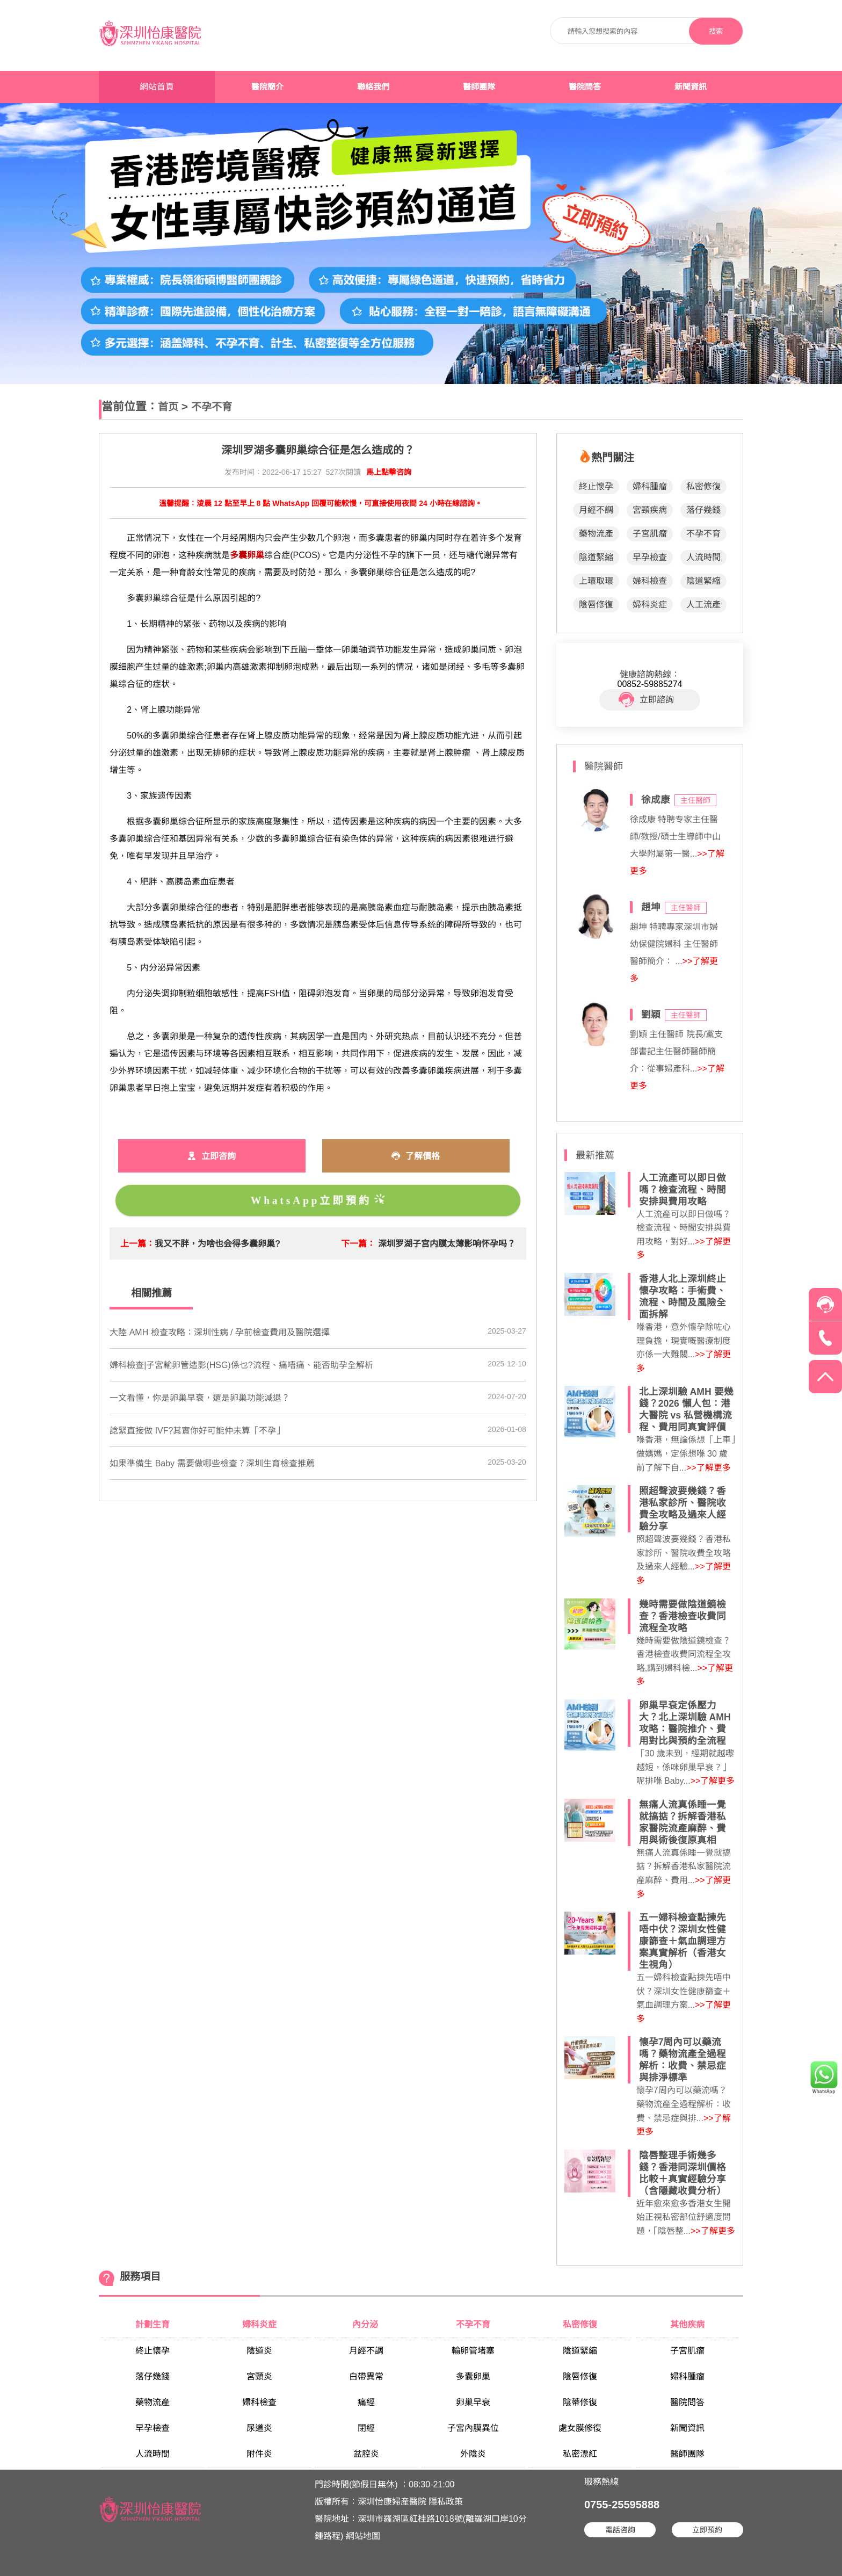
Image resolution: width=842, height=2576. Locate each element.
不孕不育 (211, 407)
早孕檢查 (650, 557)
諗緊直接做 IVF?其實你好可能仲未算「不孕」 (197, 1430)
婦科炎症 (650, 604)
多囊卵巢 (473, 2376)
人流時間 (703, 557)
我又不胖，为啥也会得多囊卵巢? (217, 1243)
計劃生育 (152, 2324)
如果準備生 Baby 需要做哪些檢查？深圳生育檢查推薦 (212, 1463)
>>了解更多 (708, 1467)
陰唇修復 (596, 604)
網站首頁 (157, 86)
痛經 (366, 2402)
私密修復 (703, 486)
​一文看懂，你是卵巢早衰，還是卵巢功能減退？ (200, 1397)
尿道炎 (259, 2428)
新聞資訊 (690, 87)
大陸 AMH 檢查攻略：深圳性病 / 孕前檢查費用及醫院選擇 (220, 1332)
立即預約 (707, 2530)
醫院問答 (585, 87)
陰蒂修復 (580, 2402)
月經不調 (596, 510)
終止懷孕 (596, 486)
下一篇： (358, 1243)
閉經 (366, 2428)
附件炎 (259, 2453)
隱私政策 (446, 2501)
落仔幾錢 (703, 510)
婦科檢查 (650, 580)
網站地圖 (363, 2536)
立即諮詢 (646, 700)
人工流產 (703, 604)
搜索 (716, 31)
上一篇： (137, 1243)
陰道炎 (259, 2350)
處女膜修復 (579, 2428)
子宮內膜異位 (473, 2428)
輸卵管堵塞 (473, 2350)
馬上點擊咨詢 (388, 472)
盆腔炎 (366, 2453)
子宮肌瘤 (650, 533)
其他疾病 (687, 2324)
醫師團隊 (479, 87)
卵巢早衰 (473, 2402)
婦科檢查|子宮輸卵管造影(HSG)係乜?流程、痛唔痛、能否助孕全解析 (241, 1365)
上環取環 (596, 580)
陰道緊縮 (596, 557)
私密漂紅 (580, 2453)
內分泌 (366, 2324)
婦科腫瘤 (650, 486)
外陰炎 (473, 2453)
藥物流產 (596, 533)
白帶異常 (366, 2376)
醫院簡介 (267, 87)
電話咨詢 (620, 2530)
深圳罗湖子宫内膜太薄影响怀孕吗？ (447, 1243)
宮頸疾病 (650, 510)
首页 (168, 407)
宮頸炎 (259, 2376)
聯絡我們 (373, 87)
